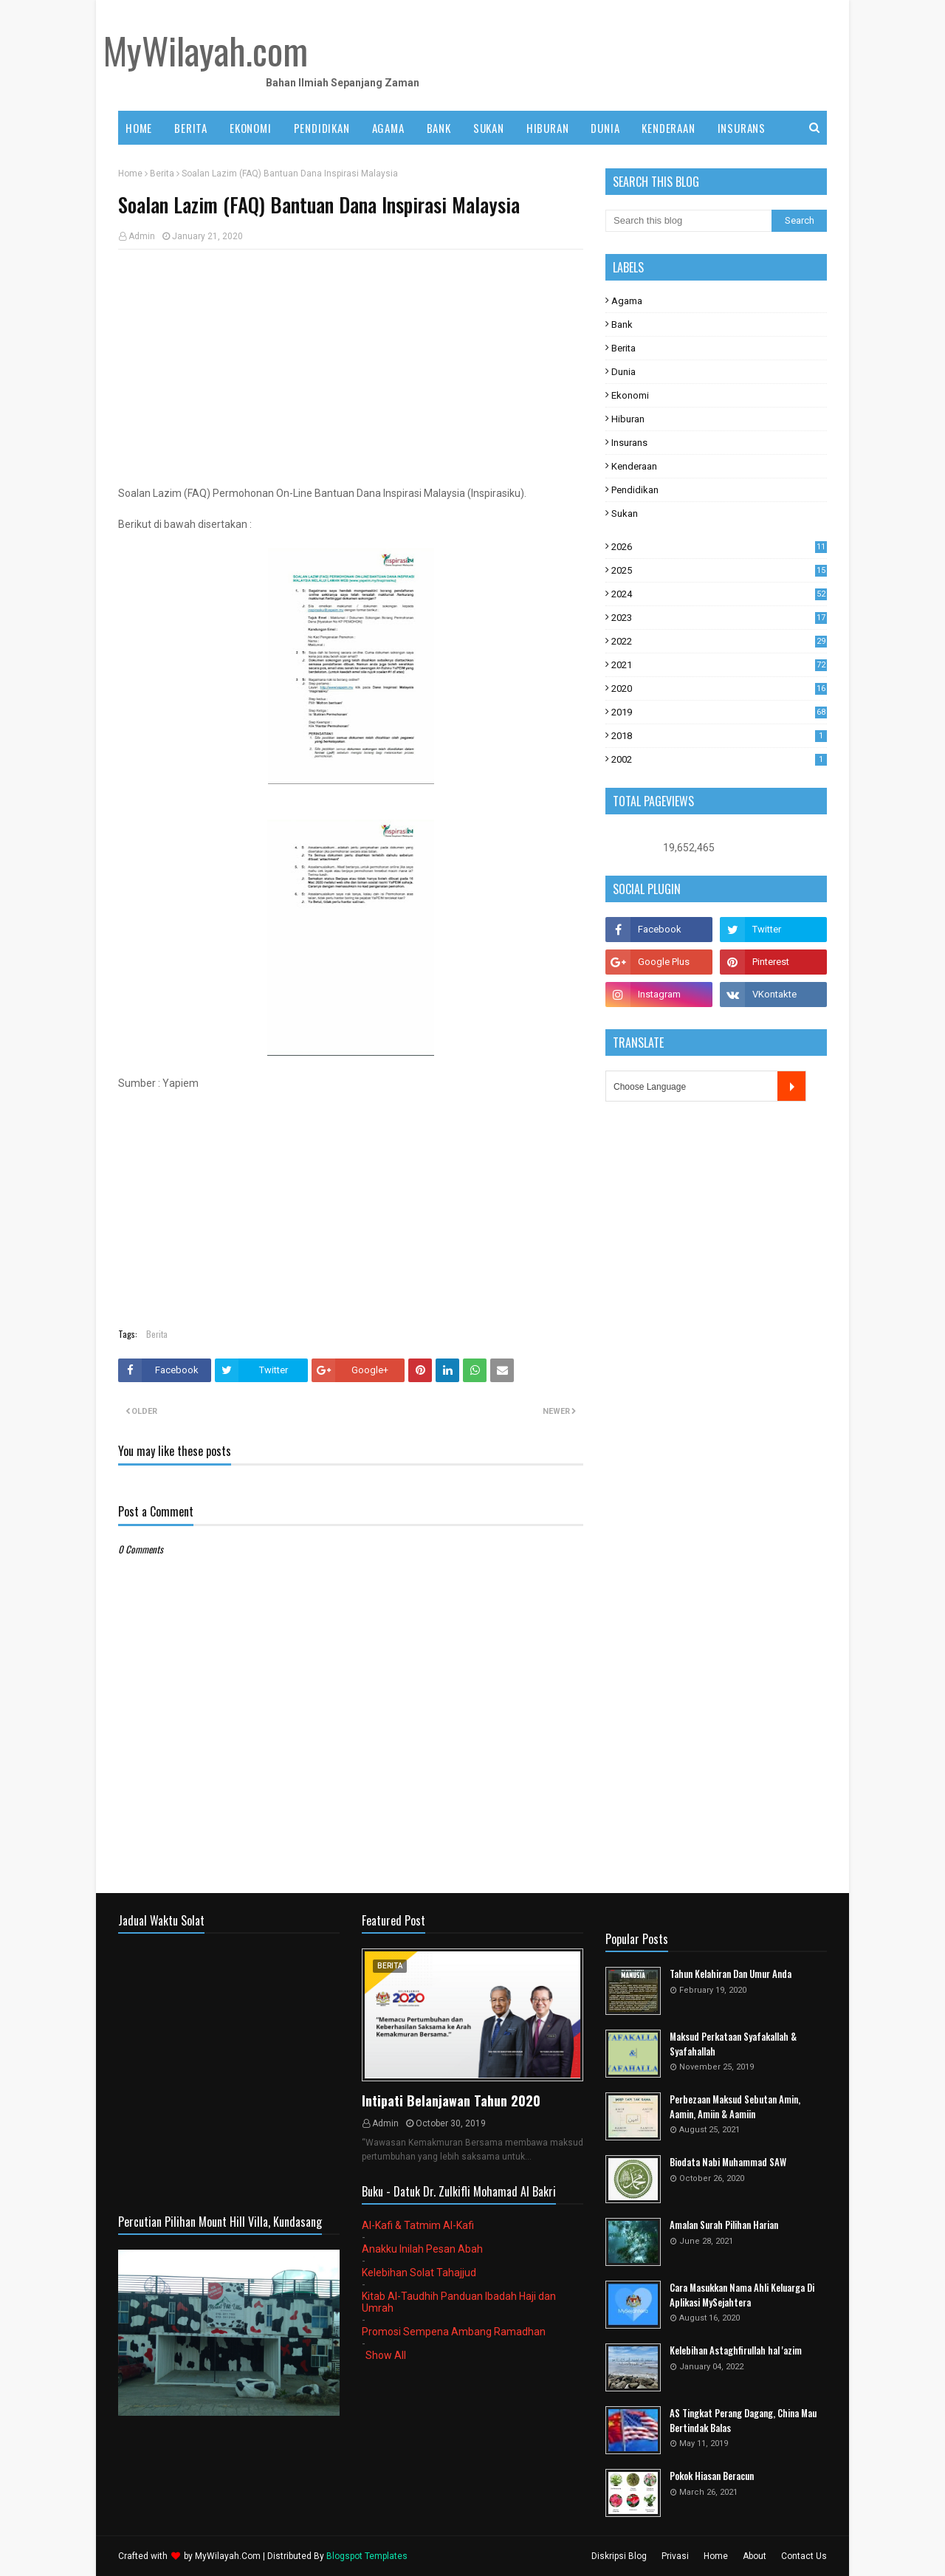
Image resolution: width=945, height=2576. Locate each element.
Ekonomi (630, 395)
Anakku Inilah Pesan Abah (422, 2249)
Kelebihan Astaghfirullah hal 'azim (736, 2350)
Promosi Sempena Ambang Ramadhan (454, 2332)
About (754, 2556)
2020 (719, 688)
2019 (719, 712)
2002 (719, 759)
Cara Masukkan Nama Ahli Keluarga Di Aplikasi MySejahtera (742, 2295)
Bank (622, 324)
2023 (719, 617)
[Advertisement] (350, 367)
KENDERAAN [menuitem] (668, 128)
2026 (719, 546)
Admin (141, 236)
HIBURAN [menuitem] (547, 128)
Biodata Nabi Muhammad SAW (728, 2162)
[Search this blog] (688, 221)
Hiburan (628, 419)
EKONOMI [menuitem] (251, 128)
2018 (719, 735)
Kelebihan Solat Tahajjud (419, 2272)
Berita (162, 173)
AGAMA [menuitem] (388, 128)
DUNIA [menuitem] (605, 128)
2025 (719, 570)
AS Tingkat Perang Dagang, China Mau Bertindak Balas (743, 2420)
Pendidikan (635, 489)
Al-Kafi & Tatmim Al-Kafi (418, 2225)
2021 (719, 664)
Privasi (675, 2556)
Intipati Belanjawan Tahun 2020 (451, 2100)
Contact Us (804, 2556)
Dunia (623, 371)
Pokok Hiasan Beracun (712, 2476)
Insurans (629, 442)
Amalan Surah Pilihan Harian (724, 2225)
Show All (385, 2355)
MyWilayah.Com (228, 2556)
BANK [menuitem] (439, 128)
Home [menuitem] (139, 128)
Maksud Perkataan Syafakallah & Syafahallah (733, 2044)
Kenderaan (634, 466)
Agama (626, 300)
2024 (719, 594)
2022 (719, 641)
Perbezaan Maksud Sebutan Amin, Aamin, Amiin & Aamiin (735, 2106)
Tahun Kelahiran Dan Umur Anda (730, 1974)
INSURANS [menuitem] (742, 128)
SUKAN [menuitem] (488, 128)
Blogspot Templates (367, 2556)
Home (130, 173)
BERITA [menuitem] (190, 128)
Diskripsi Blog (619, 2556)
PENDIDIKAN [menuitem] (322, 128)
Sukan (624, 513)
